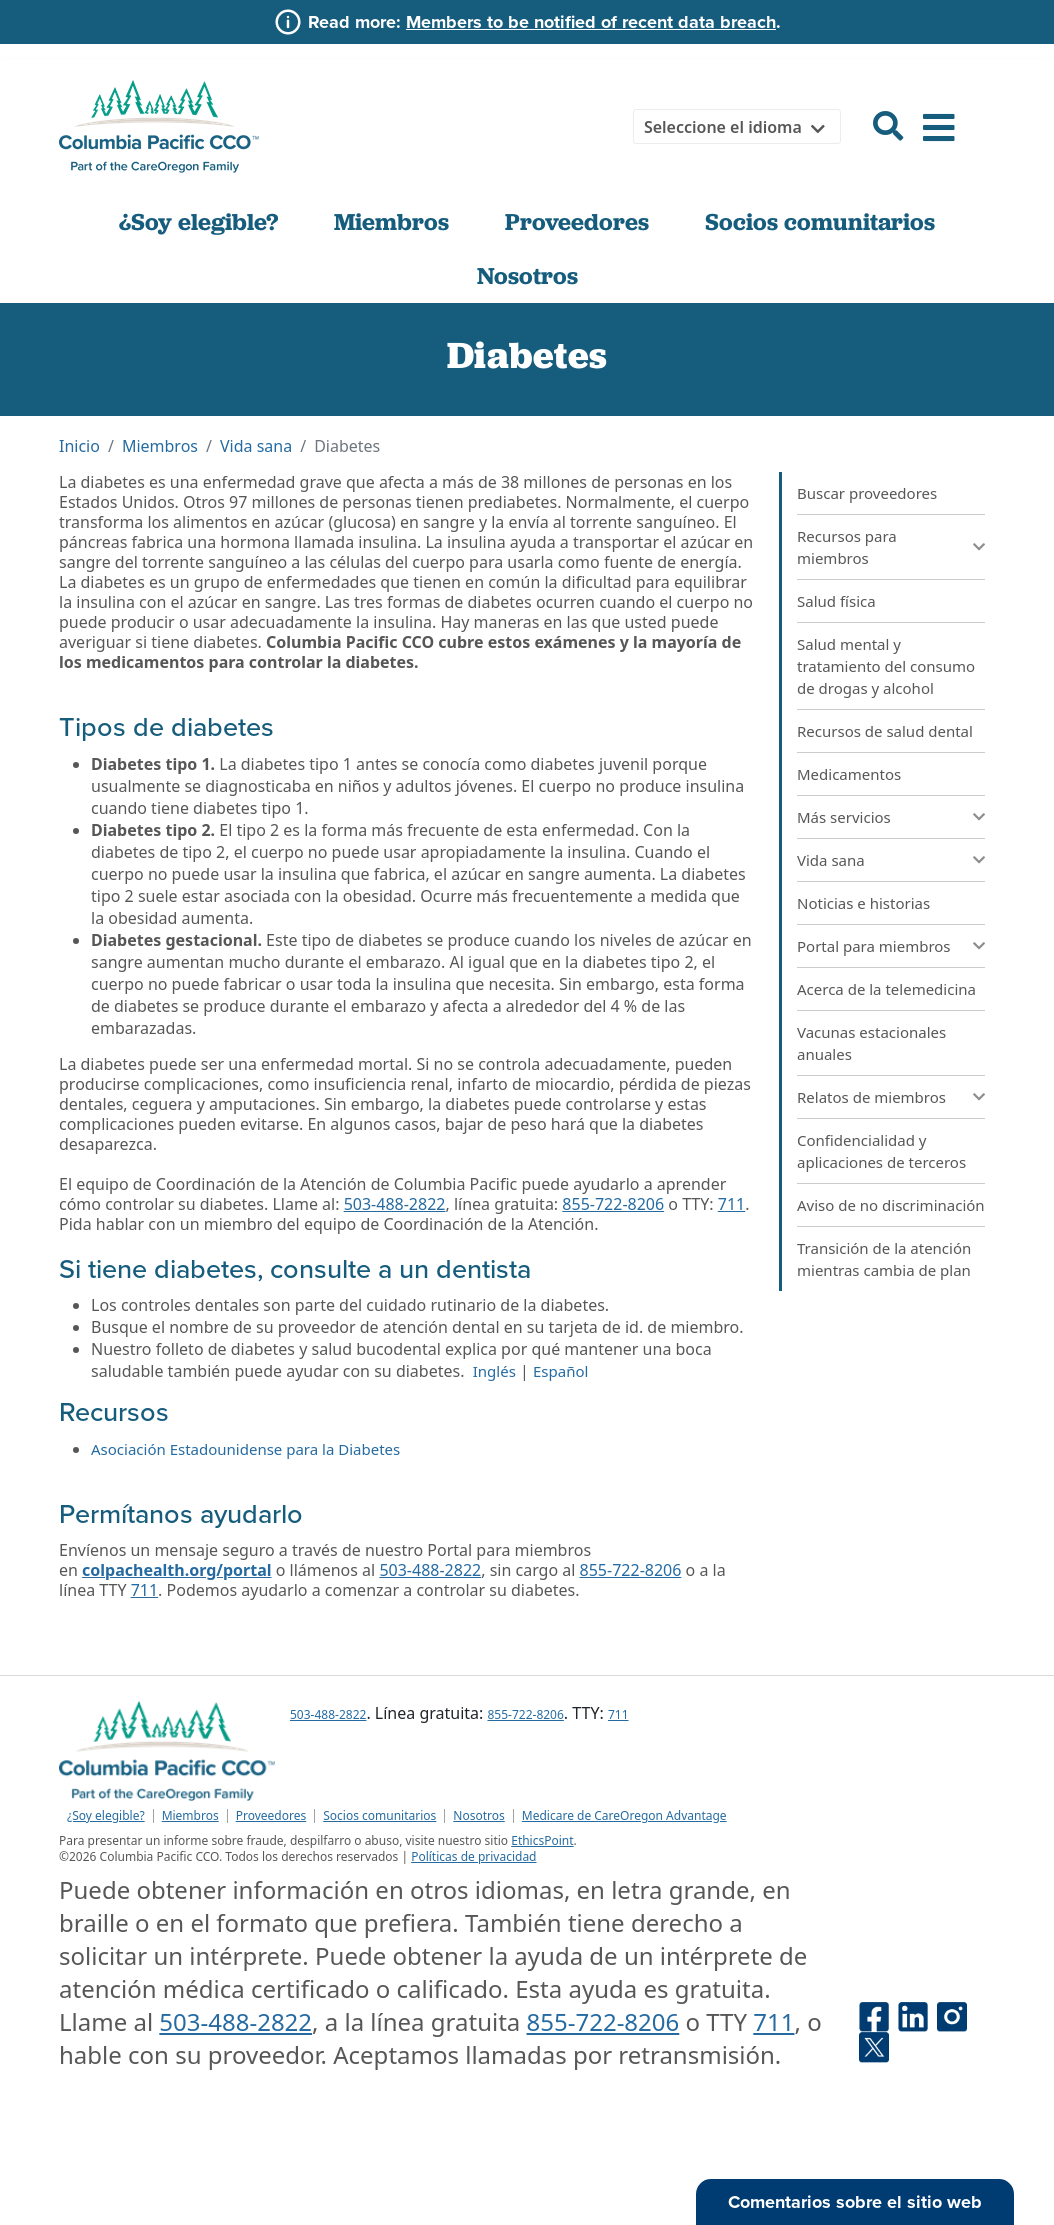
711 (731, 1204)
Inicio (79, 446)
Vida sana (256, 446)
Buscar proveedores (867, 493)
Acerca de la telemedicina (886, 989)
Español (560, 1371)
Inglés (494, 1371)
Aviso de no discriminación (891, 1205)
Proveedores (577, 222)
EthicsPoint (542, 1840)
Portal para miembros (874, 946)
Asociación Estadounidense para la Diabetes (245, 1449)
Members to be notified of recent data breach (591, 22)
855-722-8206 (613, 1204)
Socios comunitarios (820, 222)
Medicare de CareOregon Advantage (624, 1816)
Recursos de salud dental (885, 731)
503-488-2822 (395, 1204)
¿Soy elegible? (198, 222)
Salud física (836, 601)
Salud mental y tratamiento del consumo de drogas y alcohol (886, 666)
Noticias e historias (863, 903)
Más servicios (844, 817)
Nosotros (527, 276)
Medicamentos (849, 774)
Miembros (391, 222)
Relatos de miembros (871, 1097)
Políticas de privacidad (473, 1856)
